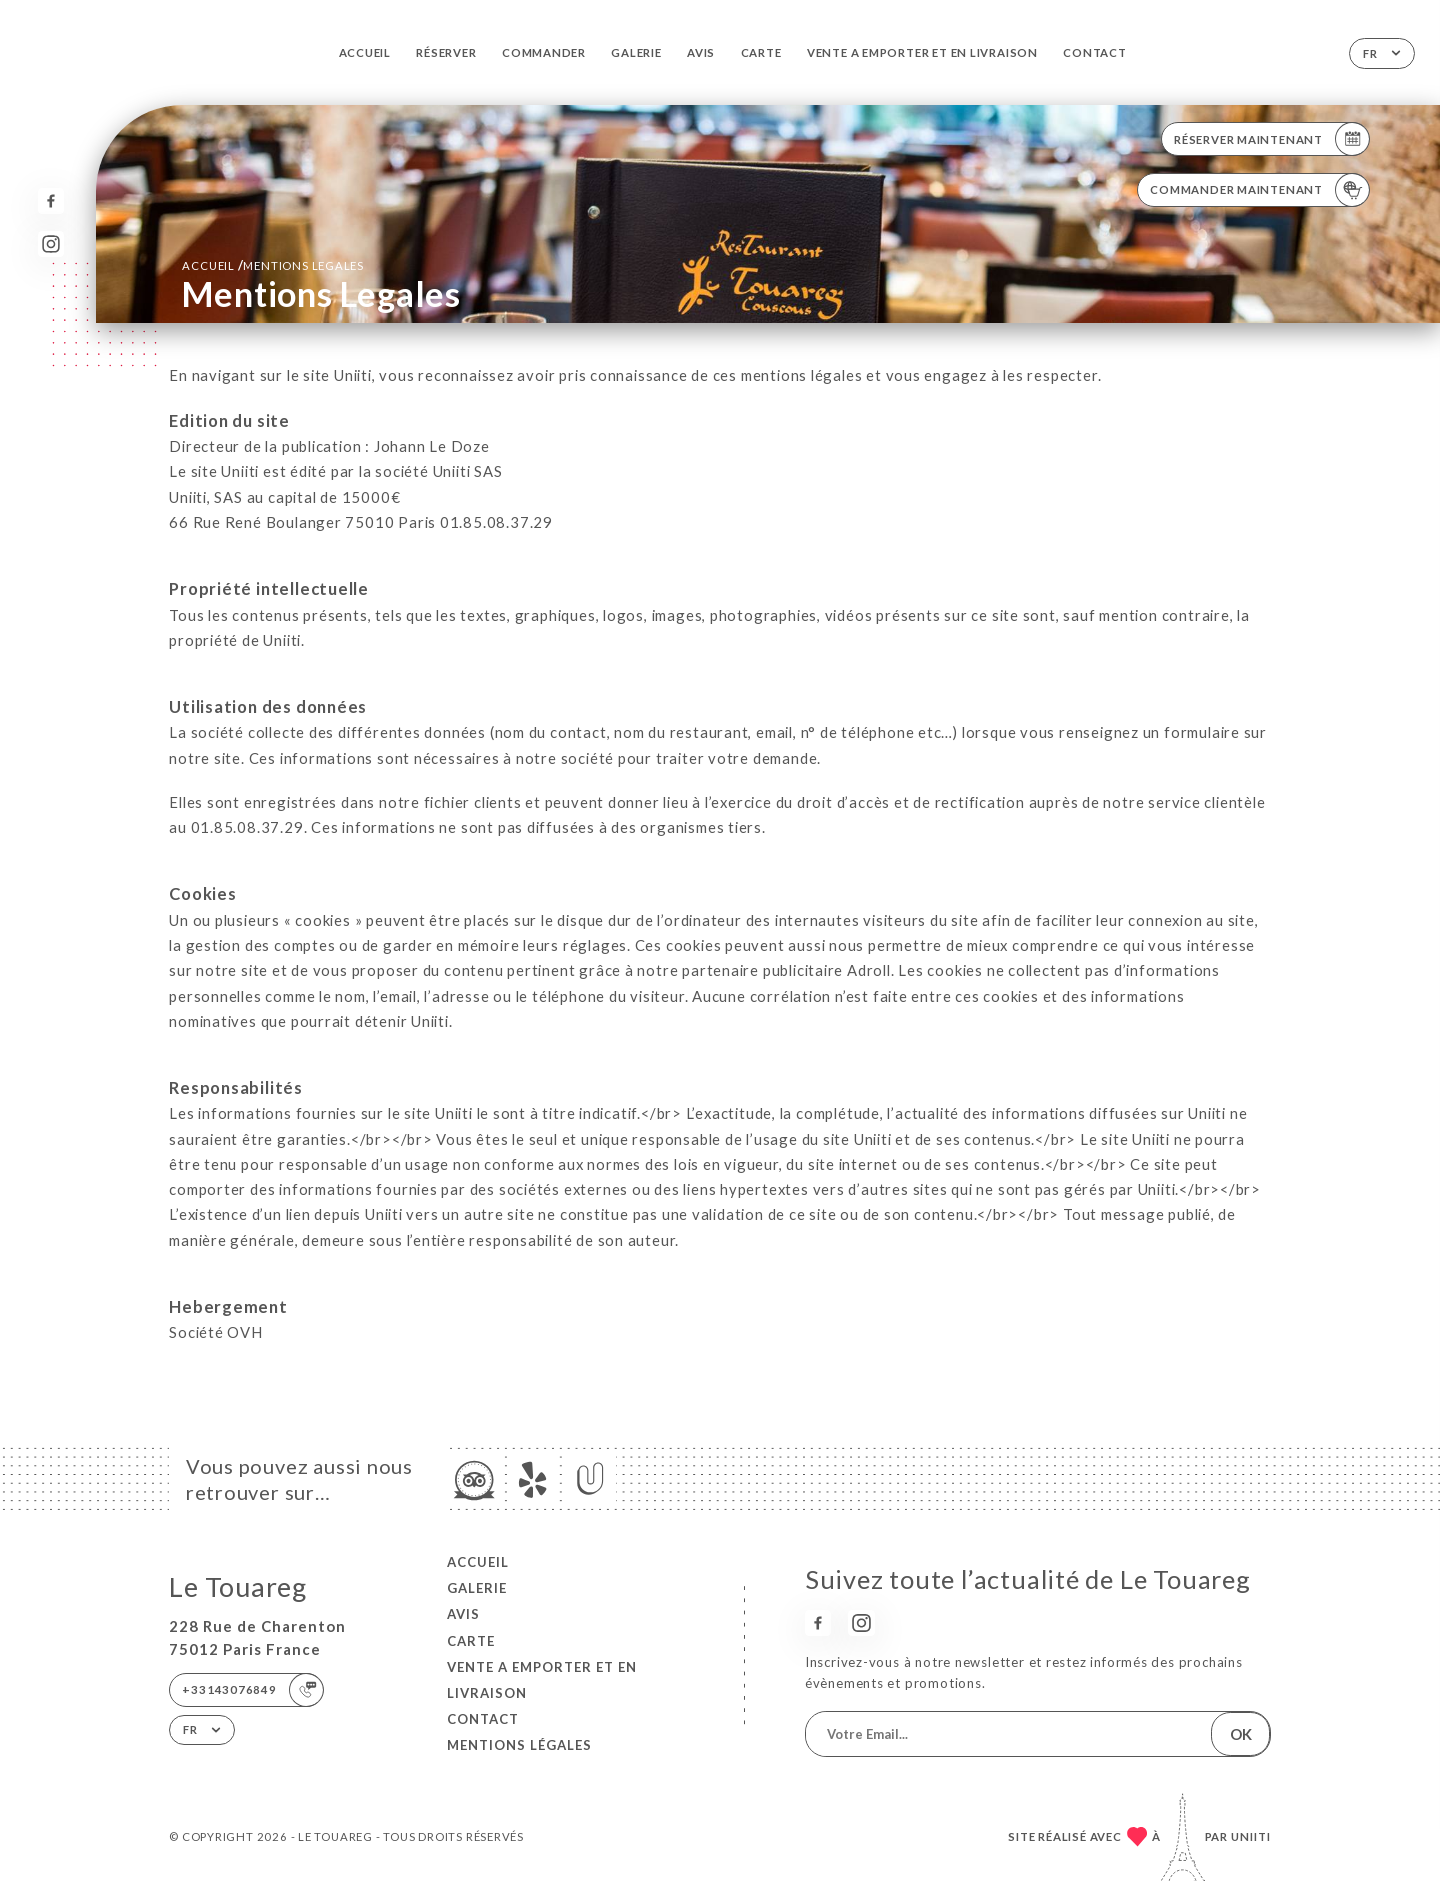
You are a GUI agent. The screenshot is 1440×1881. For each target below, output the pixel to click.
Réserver (446, 52)
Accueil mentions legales (273, 265)
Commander (544, 52)
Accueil (365, 52)
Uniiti (1251, 1836)
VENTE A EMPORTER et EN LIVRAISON (922, 52)
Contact (1095, 52)
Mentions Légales (519, 1745)
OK (1241, 1734)
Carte (761, 52)
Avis (701, 52)
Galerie (636, 52)
